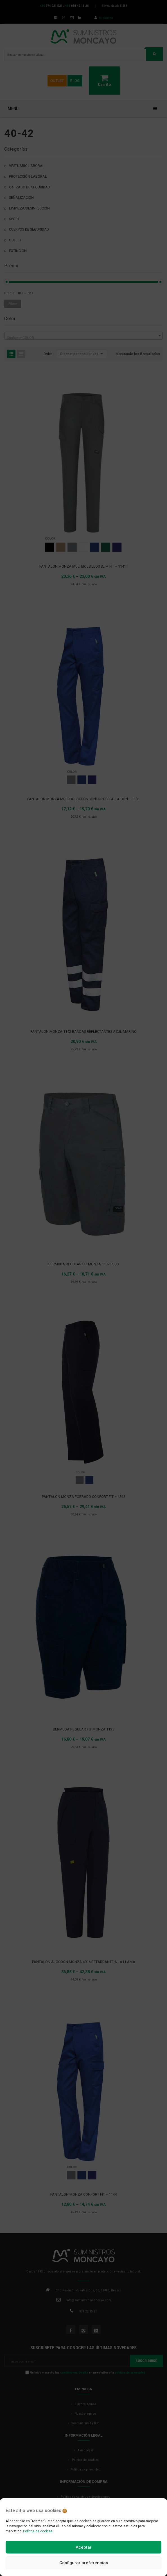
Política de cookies (38, 2531)
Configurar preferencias (83, 2562)
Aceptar (84, 2547)
